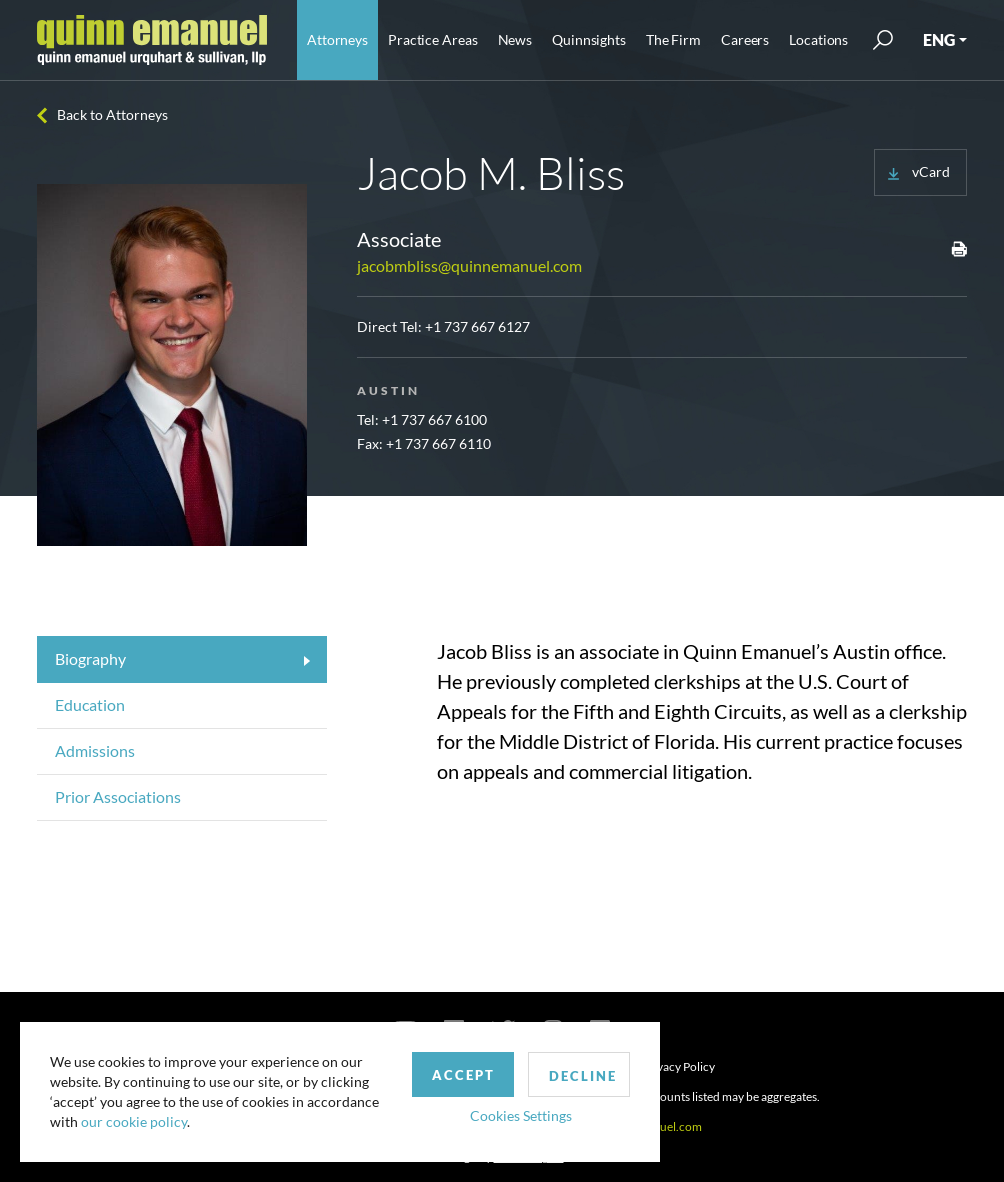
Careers (745, 39)
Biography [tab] (90, 658)
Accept (463, 1075)
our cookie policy (134, 1121)
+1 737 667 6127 (477, 326)
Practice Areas (432, 39)
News (515, 39)
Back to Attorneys (112, 114)
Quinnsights (589, 39)
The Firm (673, 39)
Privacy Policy (678, 1066)
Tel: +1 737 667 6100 (422, 419)
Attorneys (337, 39)
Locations (818, 39)
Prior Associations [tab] (118, 796)
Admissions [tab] (95, 750)
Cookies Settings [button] (521, 1115)
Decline (583, 1076)
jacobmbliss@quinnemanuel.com (469, 265)
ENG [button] (939, 39)
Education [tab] (90, 704)
